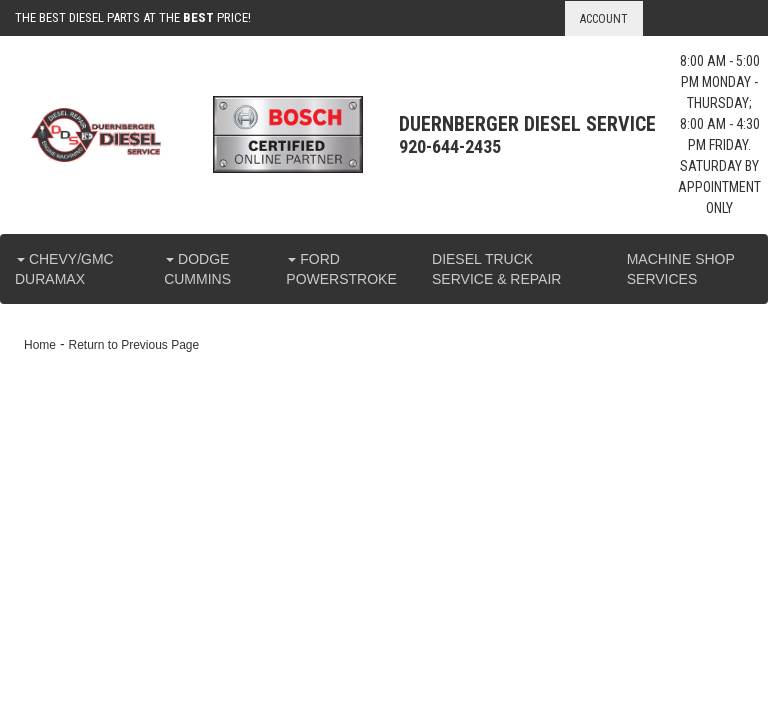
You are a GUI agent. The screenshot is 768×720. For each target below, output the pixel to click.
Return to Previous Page (133, 345)
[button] (74, 269)
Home (40, 345)
